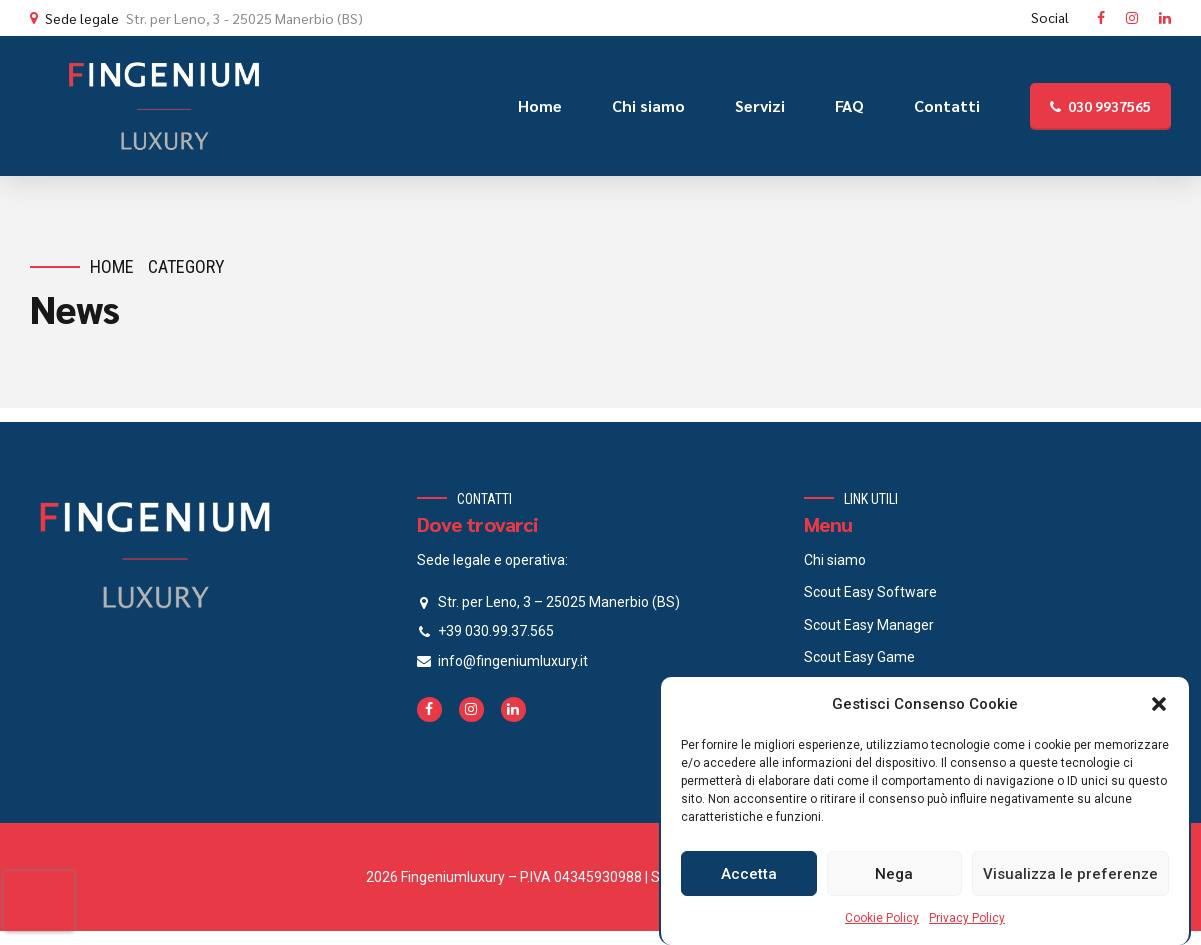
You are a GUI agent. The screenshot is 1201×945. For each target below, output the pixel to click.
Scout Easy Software (870, 592)
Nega (894, 874)
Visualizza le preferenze (1070, 874)
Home (540, 105)
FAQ (849, 105)
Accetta (749, 874)
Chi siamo (648, 105)
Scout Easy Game (859, 657)
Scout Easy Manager (869, 625)
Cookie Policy (882, 918)
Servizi (760, 105)
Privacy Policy (967, 918)
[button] (1159, 704)
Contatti (947, 105)
